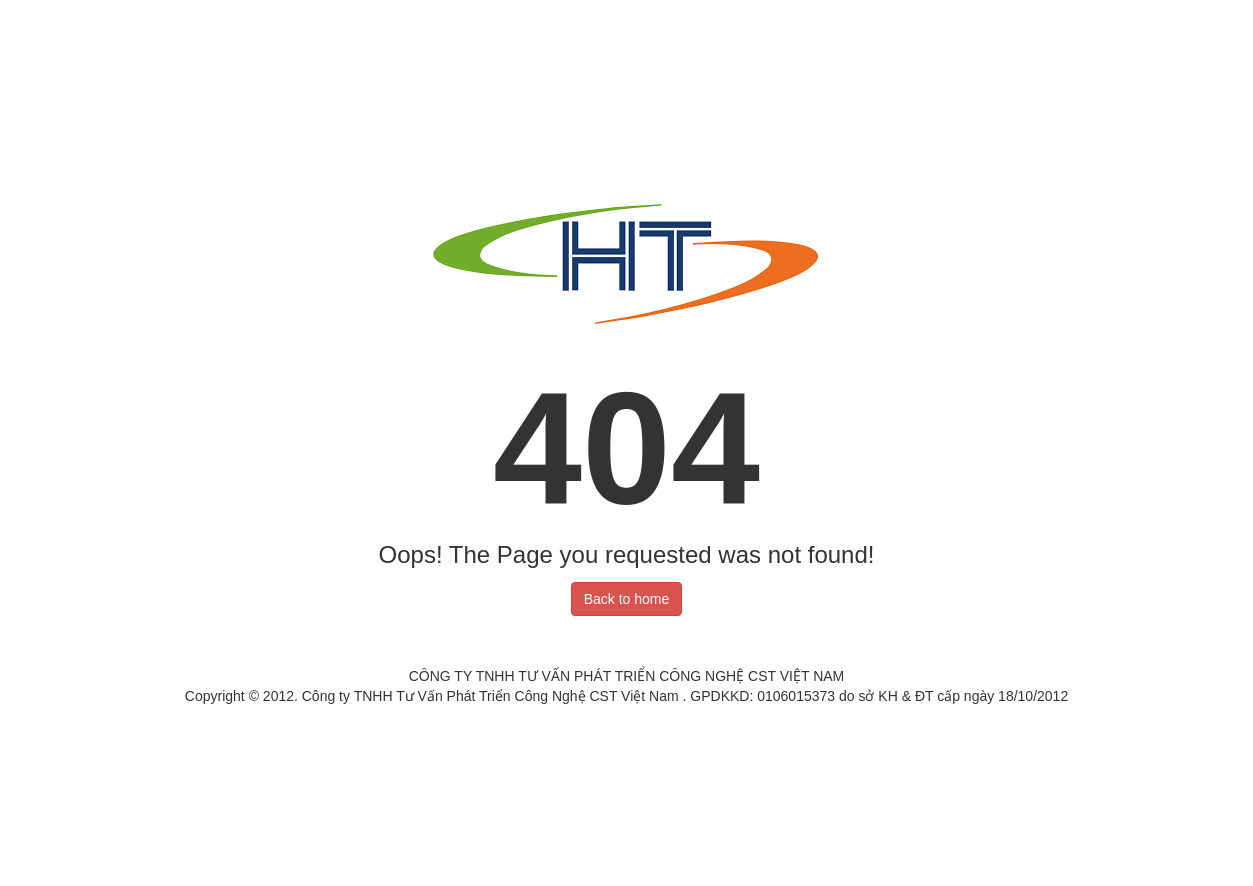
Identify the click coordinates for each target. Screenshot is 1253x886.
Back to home (627, 599)
